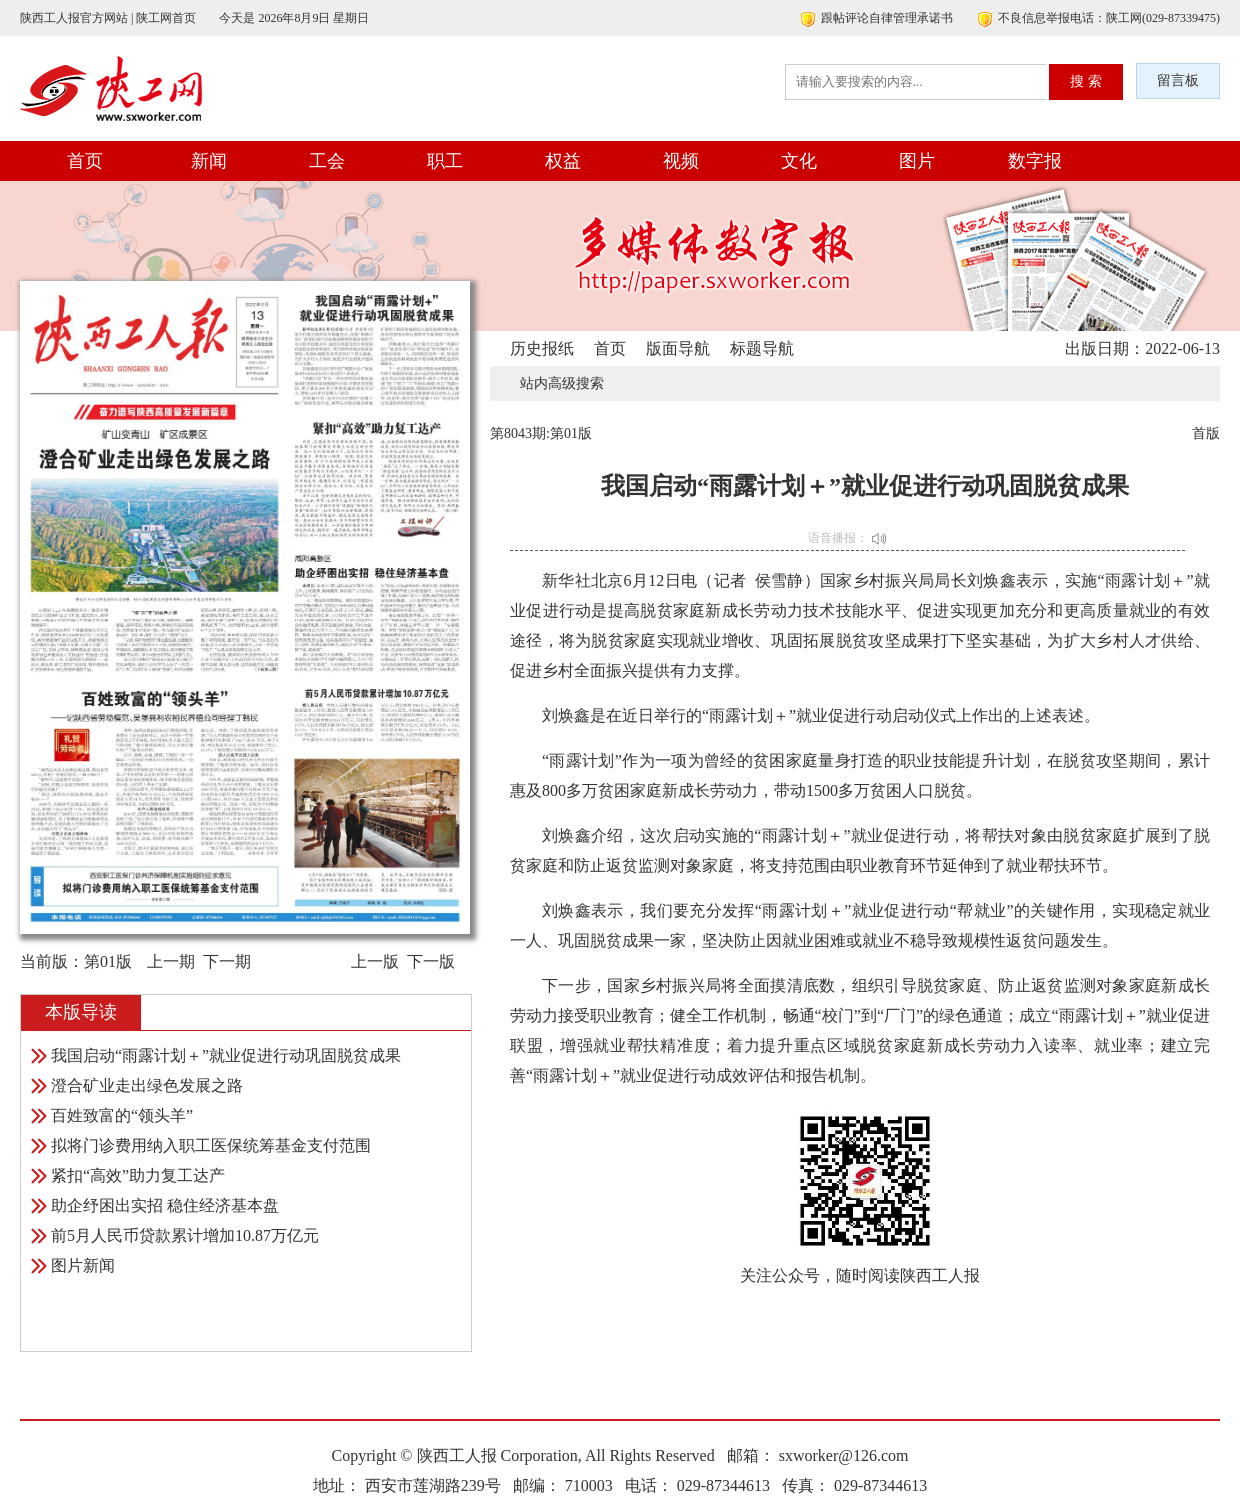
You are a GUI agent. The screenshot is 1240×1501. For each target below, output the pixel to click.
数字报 (1035, 161)
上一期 (171, 961)
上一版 (375, 961)
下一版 (431, 961)
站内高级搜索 (562, 383)
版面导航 (678, 348)
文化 (799, 161)
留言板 (1178, 80)
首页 (85, 161)
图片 (917, 161)
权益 (563, 161)
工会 (327, 161)
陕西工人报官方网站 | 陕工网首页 (108, 18)
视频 (681, 161)
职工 (445, 161)
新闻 (209, 161)
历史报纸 (542, 348)
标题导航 (762, 348)
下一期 (227, 961)
